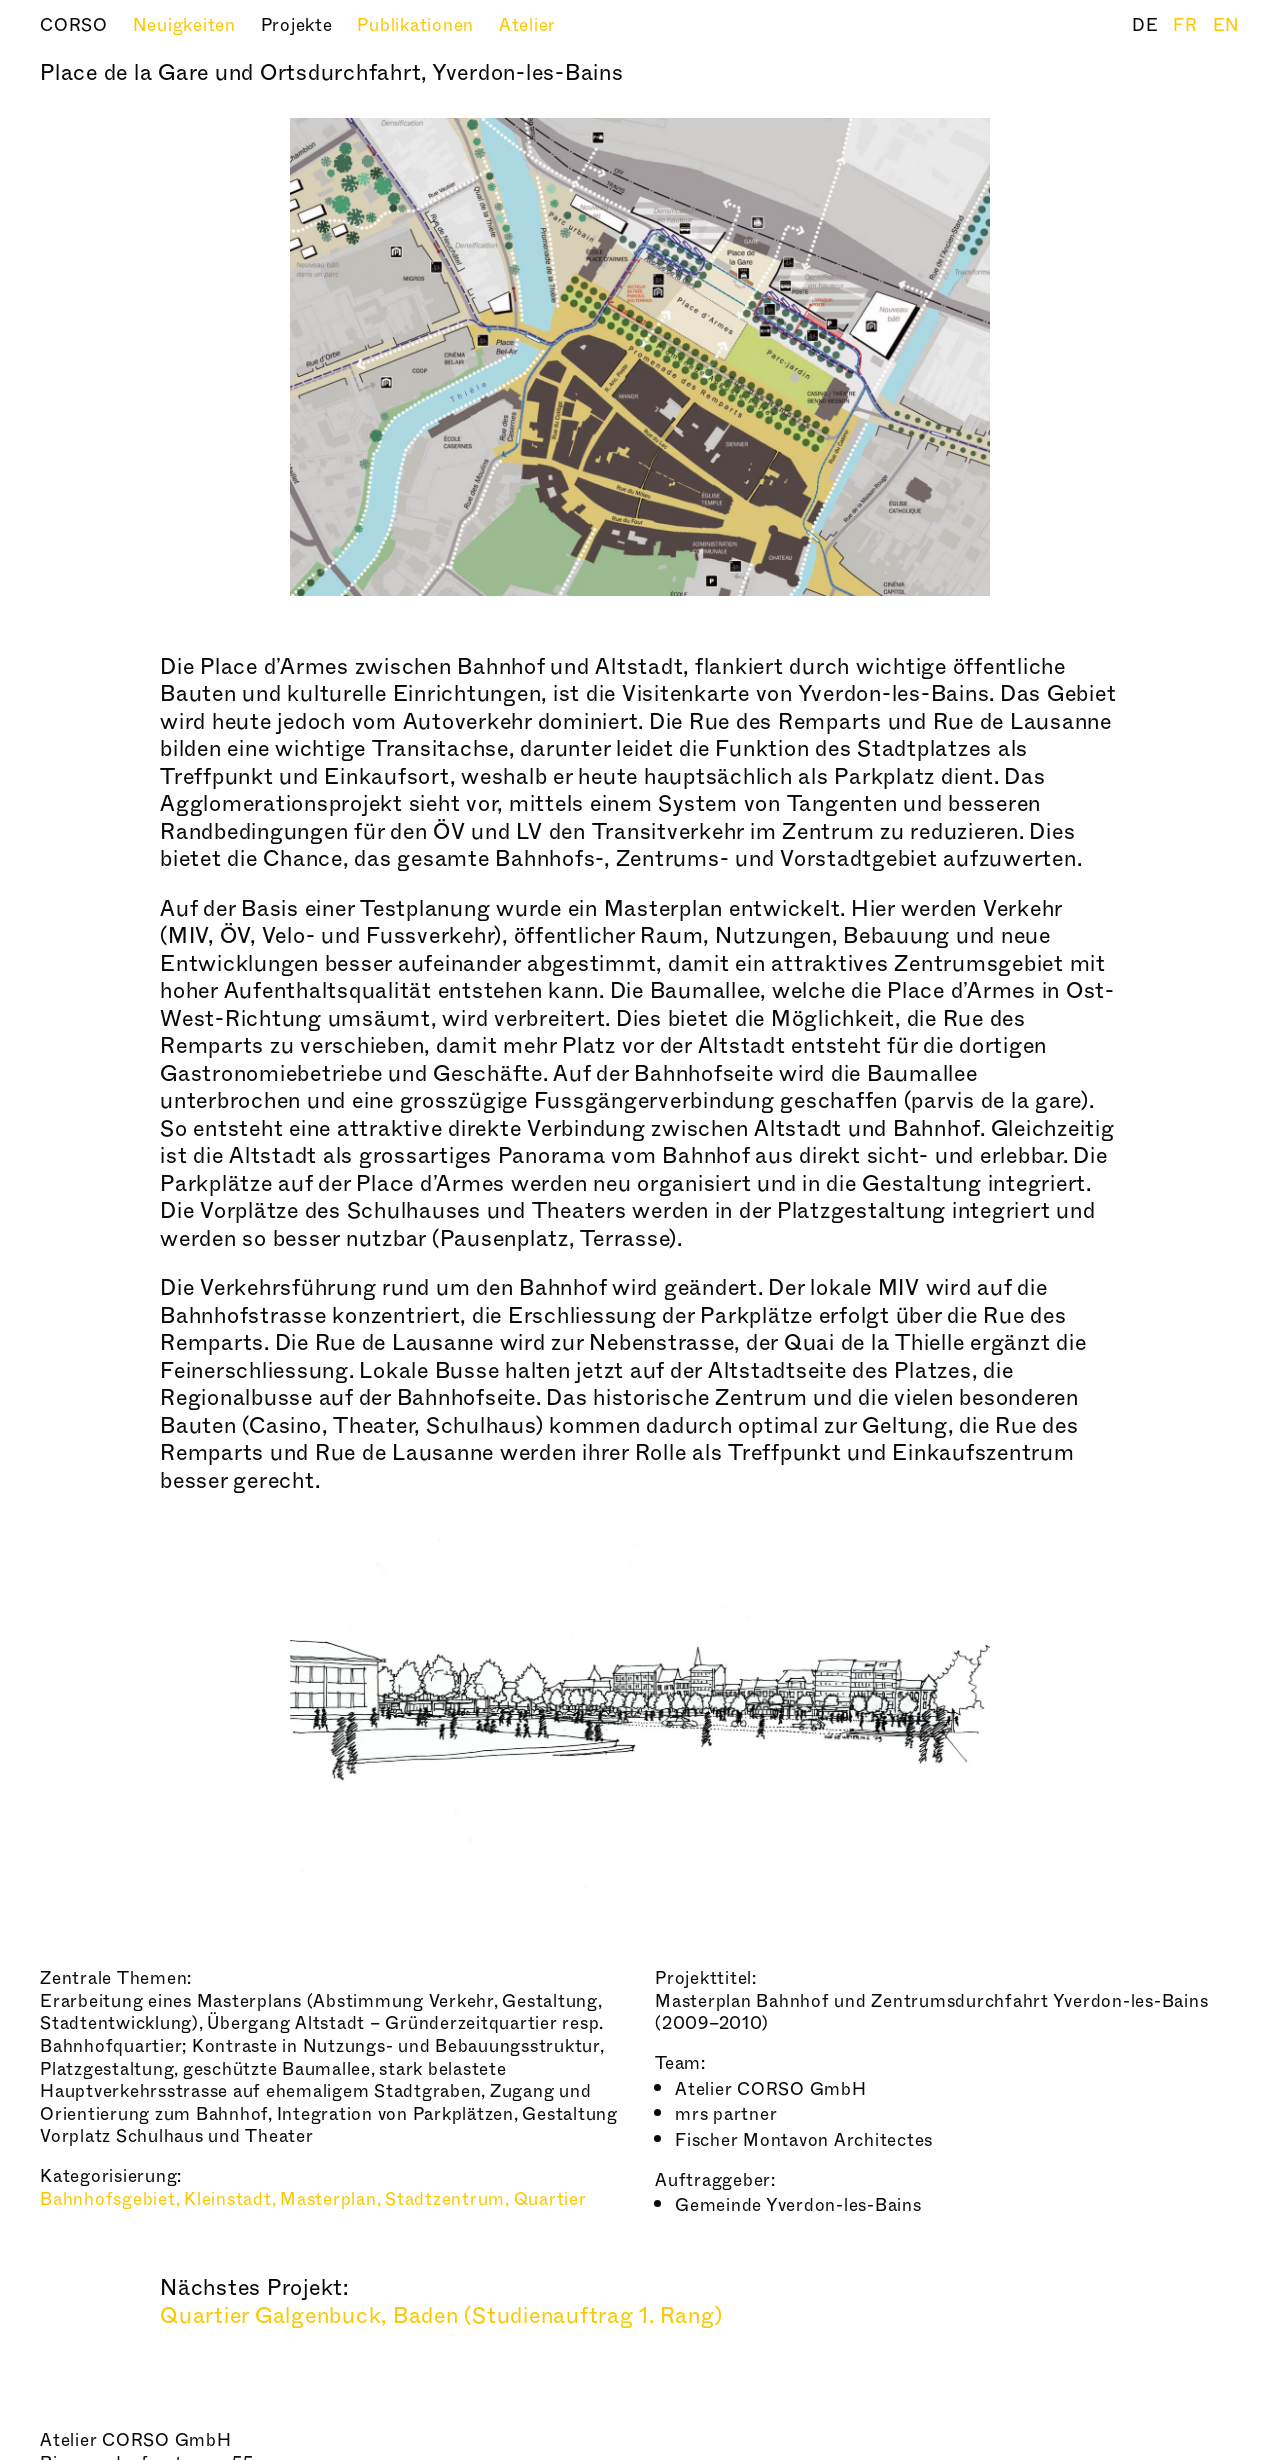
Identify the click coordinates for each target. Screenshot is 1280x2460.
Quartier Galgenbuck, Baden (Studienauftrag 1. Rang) (441, 2316)
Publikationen (418, 25)
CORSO (76, 25)
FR (1187, 25)
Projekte (299, 25)
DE (1147, 25)
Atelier (527, 25)
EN (1227, 25)
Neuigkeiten (187, 25)
